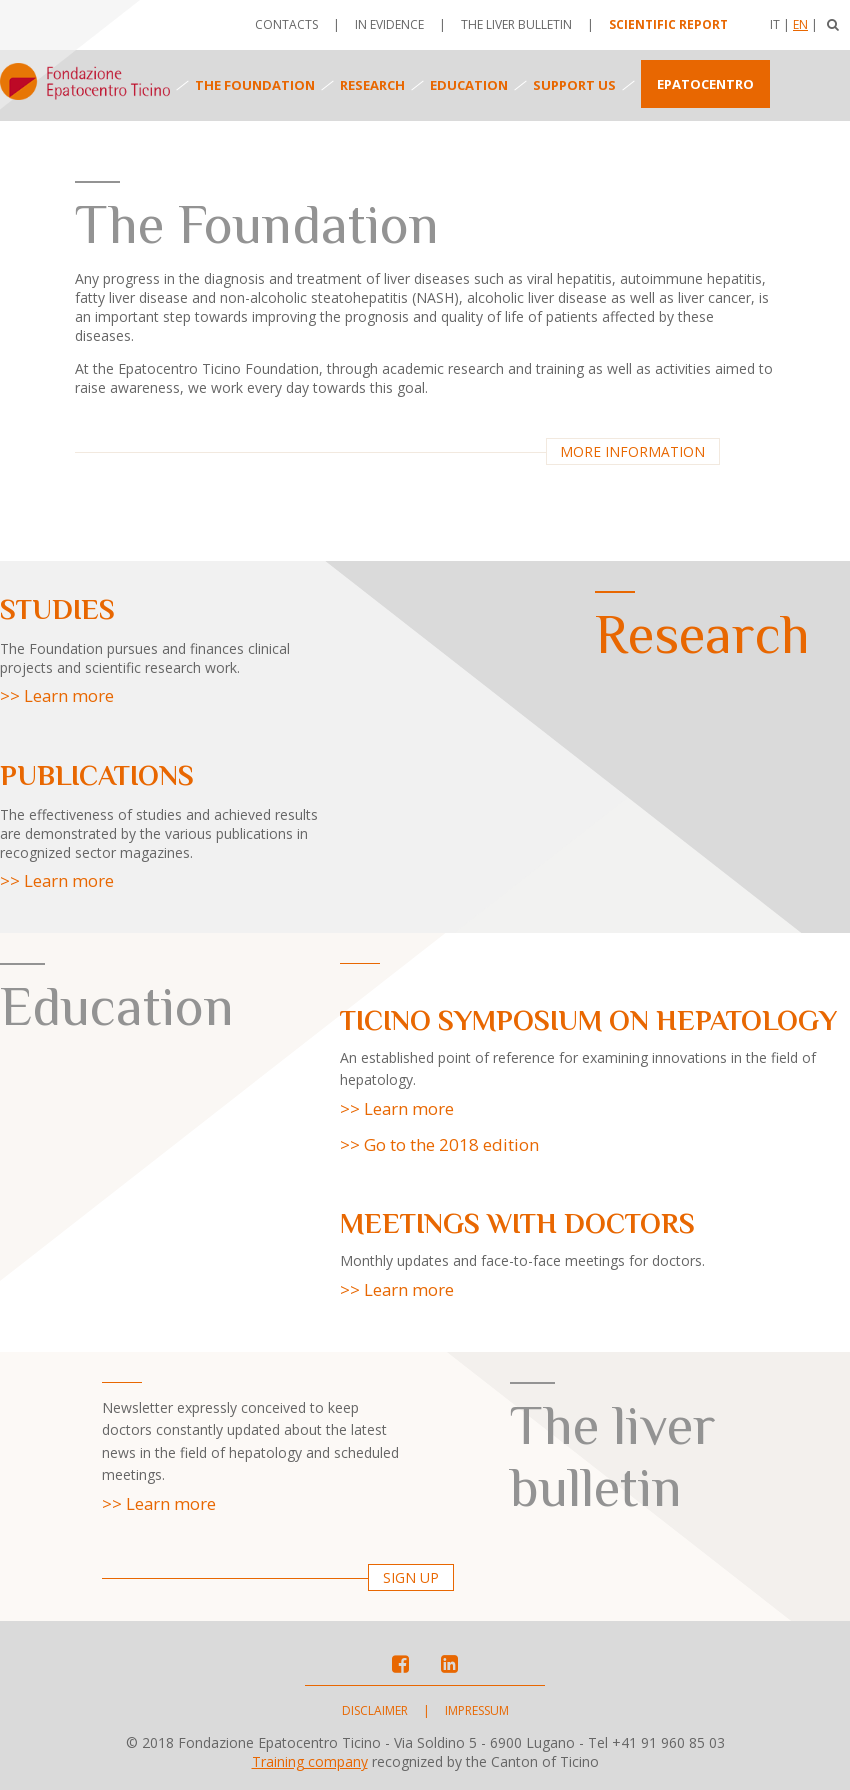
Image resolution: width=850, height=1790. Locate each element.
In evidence (389, 24)
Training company (310, 1761)
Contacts (286, 24)
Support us (574, 85)
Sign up (411, 1577)
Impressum (477, 1710)
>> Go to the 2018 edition (439, 1144)
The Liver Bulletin (516, 24)
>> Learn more (57, 695)
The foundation (255, 85)
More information (632, 451)
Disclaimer (375, 1710)
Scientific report (668, 24)
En (800, 24)
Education (469, 85)
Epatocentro (705, 84)
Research (372, 85)
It (775, 24)
